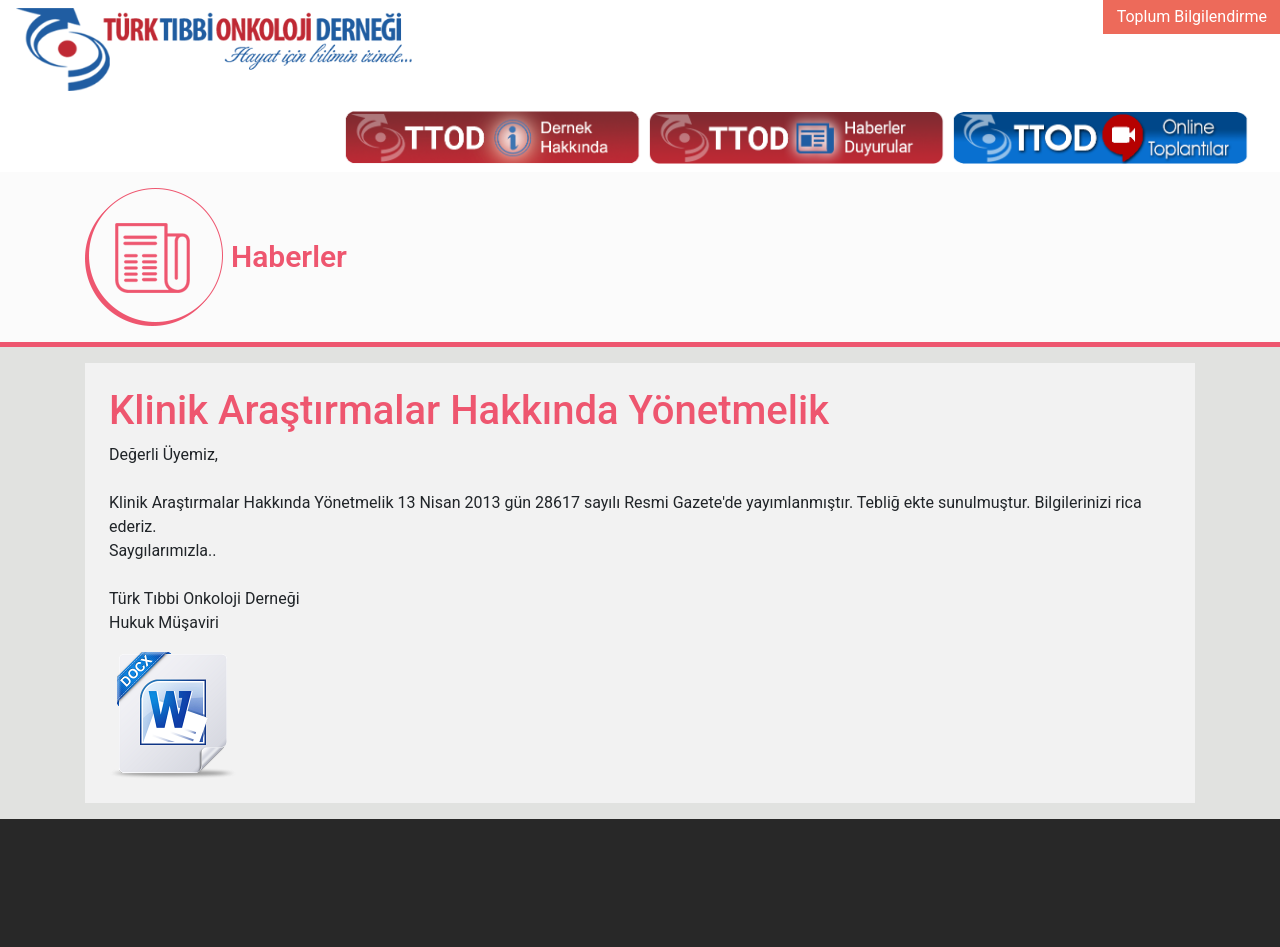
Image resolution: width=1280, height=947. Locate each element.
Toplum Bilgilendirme (1192, 16)
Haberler (289, 256)
